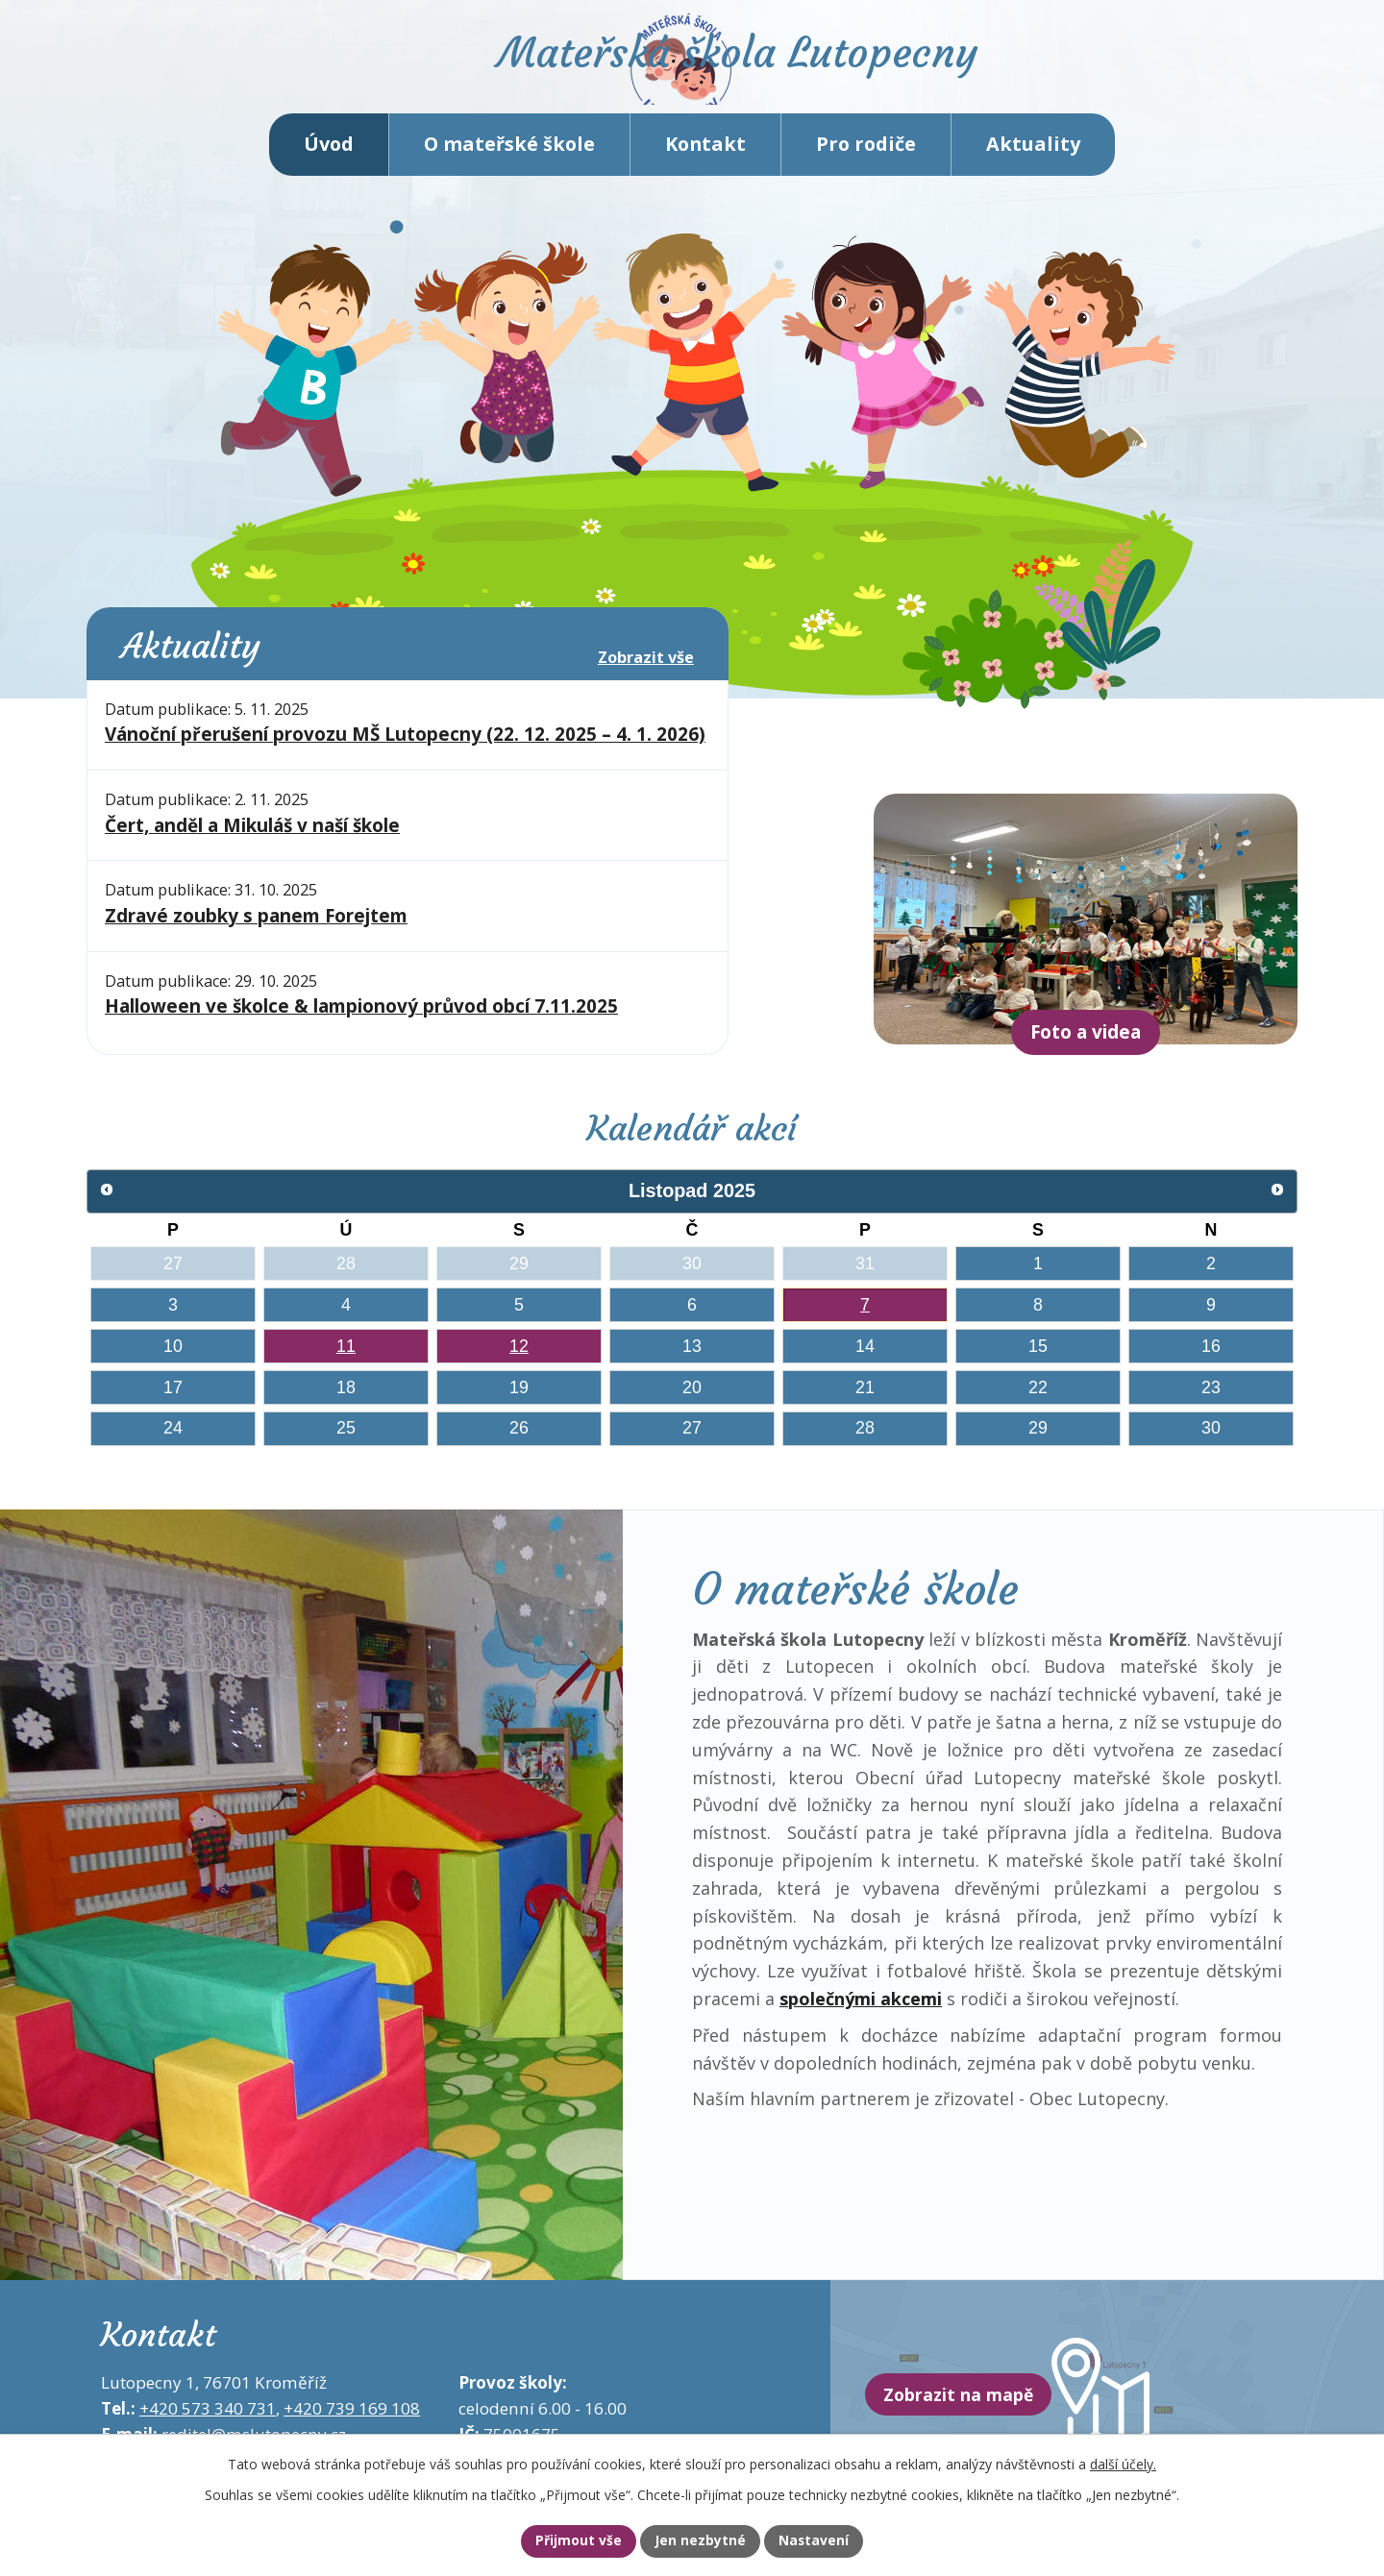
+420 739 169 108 (352, 2428)
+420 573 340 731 (207, 2428)
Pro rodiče (866, 163)
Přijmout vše (562, 2540)
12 (519, 1364)
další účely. (1123, 2461)
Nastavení (829, 2540)
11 (346, 1364)
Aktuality (1033, 163)
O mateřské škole (509, 163)
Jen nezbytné (700, 2540)
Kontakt (705, 163)
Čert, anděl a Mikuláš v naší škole (252, 844)
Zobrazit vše (646, 676)
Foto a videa (1085, 1051)
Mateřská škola (774, 72)
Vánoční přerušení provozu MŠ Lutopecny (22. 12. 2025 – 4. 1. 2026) (405, 753)
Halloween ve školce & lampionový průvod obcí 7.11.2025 (361, 1025)
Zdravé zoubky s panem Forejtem (256, 934)
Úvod (329, 163)
